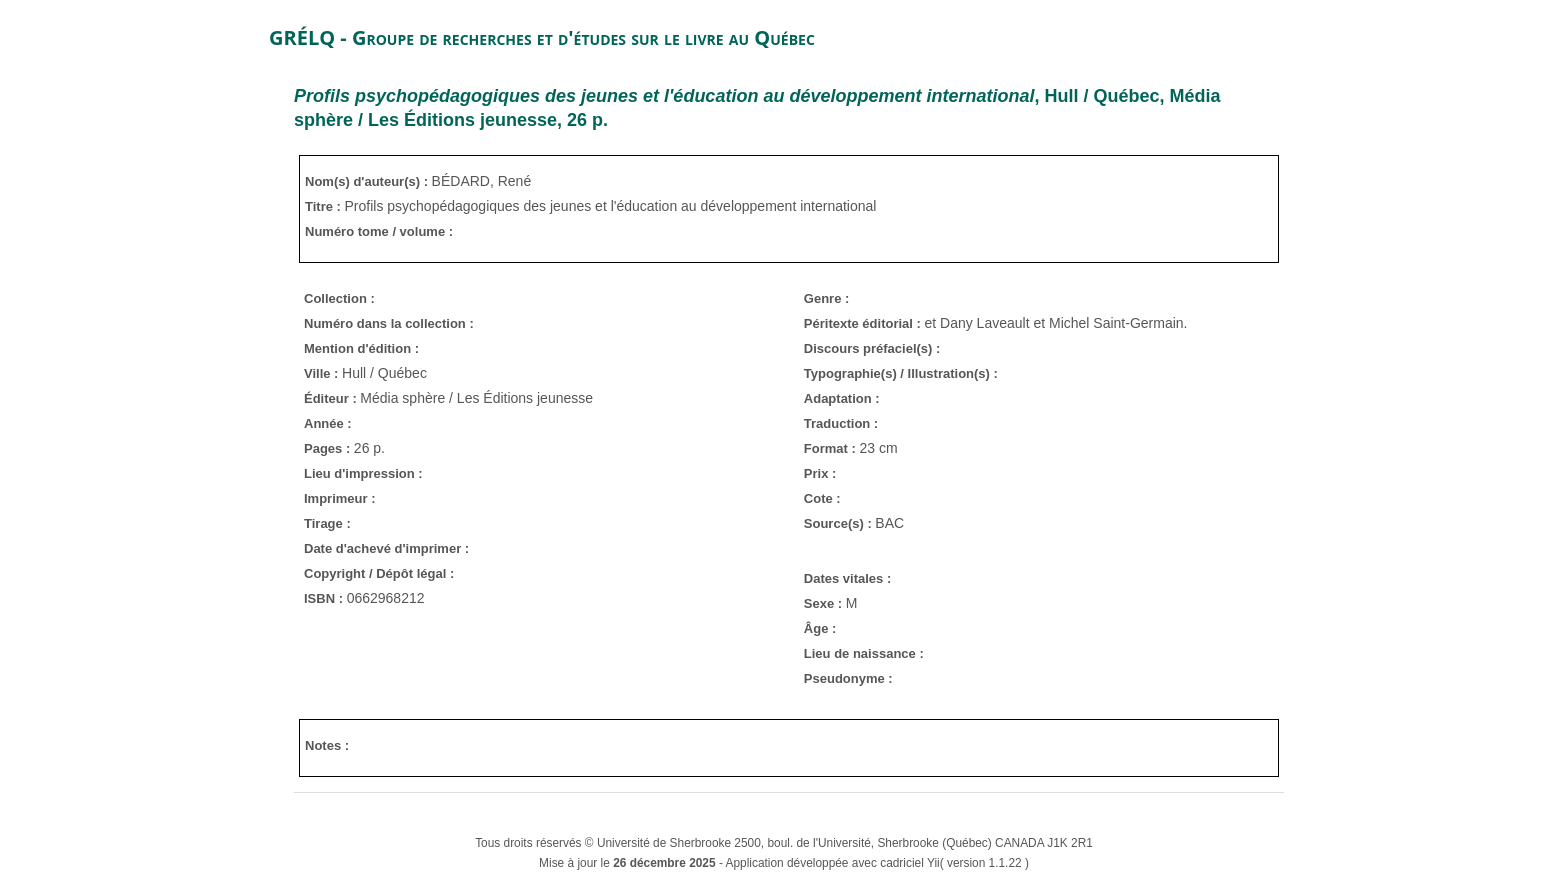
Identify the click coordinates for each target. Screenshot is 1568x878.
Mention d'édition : (361, 348)
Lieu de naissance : (864, 653)
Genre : (827, 298)
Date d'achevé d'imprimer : (386, 548)
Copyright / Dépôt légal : (379, 573)
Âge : (820, 628)
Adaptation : (842, 398)
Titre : (325, 206)
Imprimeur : (340, 498)
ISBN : (325, 598)
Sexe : (825, 603)
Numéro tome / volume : (379, 231)
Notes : (327, 745)
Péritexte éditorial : (864, 323)
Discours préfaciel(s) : (872, 348)
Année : (328, 423)
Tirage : (327, 523)
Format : (832, 448)
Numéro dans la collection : (389, 323)
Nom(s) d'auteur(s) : (368, 181)
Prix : (820, 473)
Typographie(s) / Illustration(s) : (901, 373)
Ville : (323, 373)
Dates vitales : (847, 578)
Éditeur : (332, 398)
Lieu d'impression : (363, 473)
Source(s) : (840, 523)
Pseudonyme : (848, 678)
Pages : (329, 448)
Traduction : (841, 423)
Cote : (822, 498)
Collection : (339, 298)
